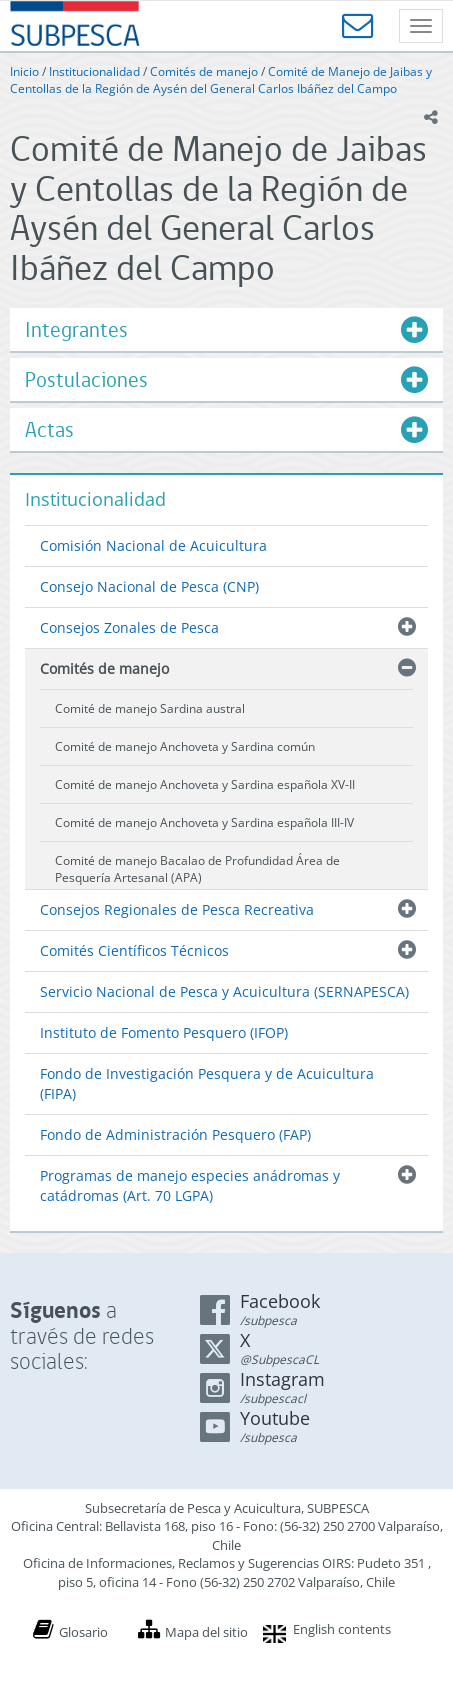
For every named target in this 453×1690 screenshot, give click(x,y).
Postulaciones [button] (86, 379)
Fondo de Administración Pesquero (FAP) (175, 1134)
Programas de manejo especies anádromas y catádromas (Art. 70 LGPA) (190, 1185)
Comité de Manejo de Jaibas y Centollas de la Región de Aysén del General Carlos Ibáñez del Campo (221, 80)
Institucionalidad (94, 71)
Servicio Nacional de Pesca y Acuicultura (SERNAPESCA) (224, 991)
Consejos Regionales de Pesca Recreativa (177, 909)
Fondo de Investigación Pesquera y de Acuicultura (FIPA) (207, 1083)
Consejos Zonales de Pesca (129, 627)
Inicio (24, 71)
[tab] (226, 329)
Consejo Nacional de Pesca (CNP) (149, 586)
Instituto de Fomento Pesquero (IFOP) (164, 1032)
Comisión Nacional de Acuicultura (153, 545)
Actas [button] (49, 429)
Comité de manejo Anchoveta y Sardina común (185, 746)
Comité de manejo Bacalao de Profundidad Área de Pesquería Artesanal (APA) (197, 869)
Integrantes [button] (76, 329)
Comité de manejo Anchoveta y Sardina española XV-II (205, 784)
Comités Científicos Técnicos (134, 950)
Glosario (83, 1632)
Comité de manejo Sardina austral (150, 708)
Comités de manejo (204, 71)
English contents (342, 1629)
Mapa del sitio (206, 1632)
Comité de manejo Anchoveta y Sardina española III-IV (204, 822)
